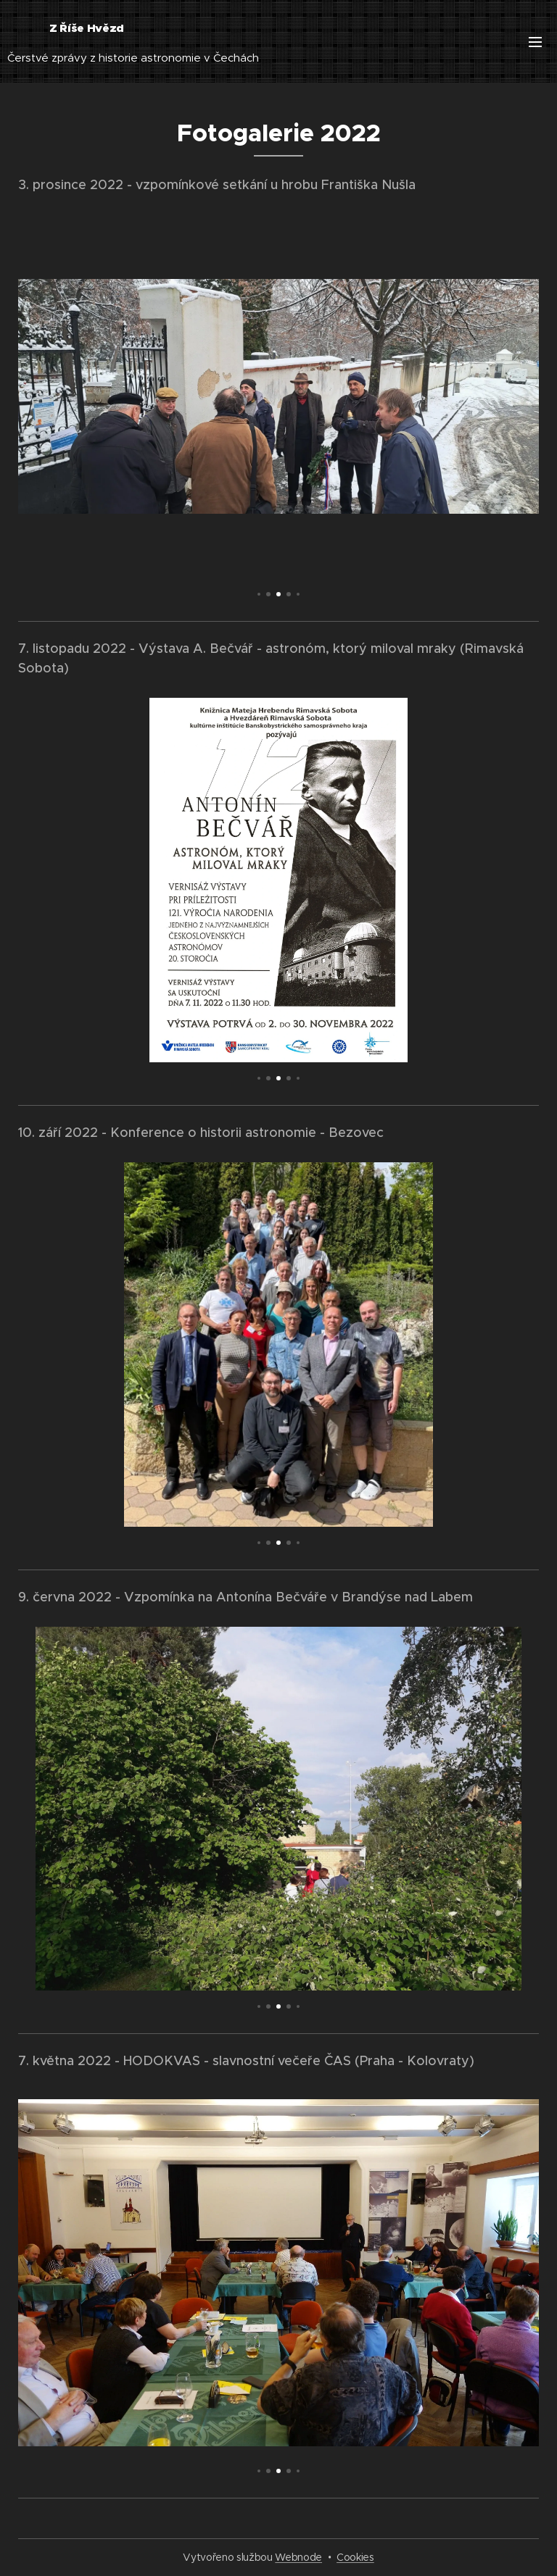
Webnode (298, 2557)
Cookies (355, 2557)
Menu (535, 42)
